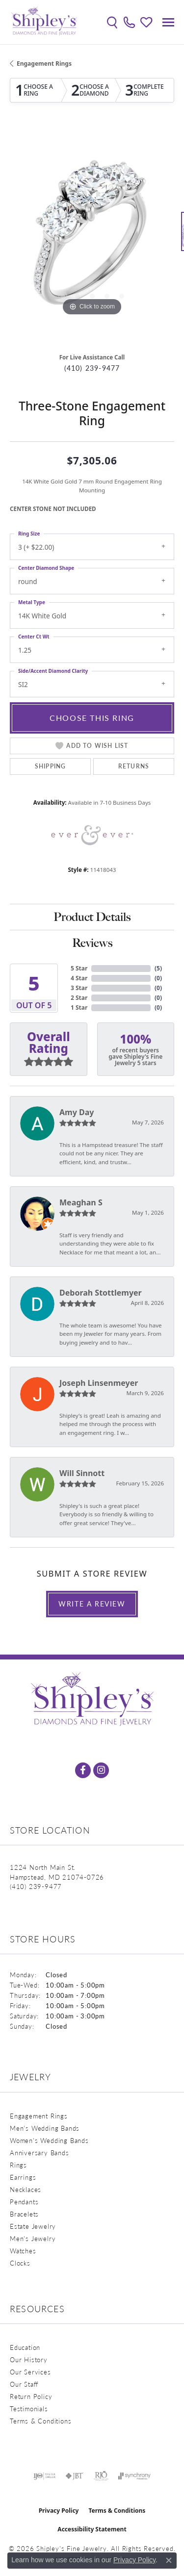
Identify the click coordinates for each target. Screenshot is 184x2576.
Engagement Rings (44, 63)
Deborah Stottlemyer (100, 1292)
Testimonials (29, 2408)
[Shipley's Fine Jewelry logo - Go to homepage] (44, 22)
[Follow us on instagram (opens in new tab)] (101, 1770)
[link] (129, 22)
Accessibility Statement (91, 2529)
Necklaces (25, 2189)
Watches (23, 2250)
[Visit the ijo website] (44, 2476)
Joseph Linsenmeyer (98, 1382)
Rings (18, 2164)
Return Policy (31, 2396)
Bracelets (24, 2214)
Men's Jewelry (32, 2238)
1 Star (79, 1007)
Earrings (23, 2177)
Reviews (92, 943)
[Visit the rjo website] (101, 2476)
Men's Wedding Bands (44, 2128)
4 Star (79, 978)
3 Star (79, 988)
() (158, 968)
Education (25, 2347)
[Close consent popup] (169, 2560)
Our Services (30, 2371)
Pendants (24, 2201)
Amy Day (76, 1112)
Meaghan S (81, 1202)
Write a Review (91, 1603)
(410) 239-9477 (92, 368)
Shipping (50, 766)
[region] (92, 236)
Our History (29, 2359)
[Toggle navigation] (168, 22)
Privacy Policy (59, 2510)
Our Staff (24, 2384)
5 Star (79, 968)
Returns (133, 766)
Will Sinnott (82, 1473)
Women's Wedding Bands (49, 2140)
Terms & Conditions (40, 2420)
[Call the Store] (36, 1886)
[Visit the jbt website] (74, 2476)
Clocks (20, 2263)
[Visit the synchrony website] (134, 2476)
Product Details (92, 917)
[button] (112, 22)
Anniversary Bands (39, 2152)
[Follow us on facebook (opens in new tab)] (83, 1770)
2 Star (79, 998)
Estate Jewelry (33, 2226)
